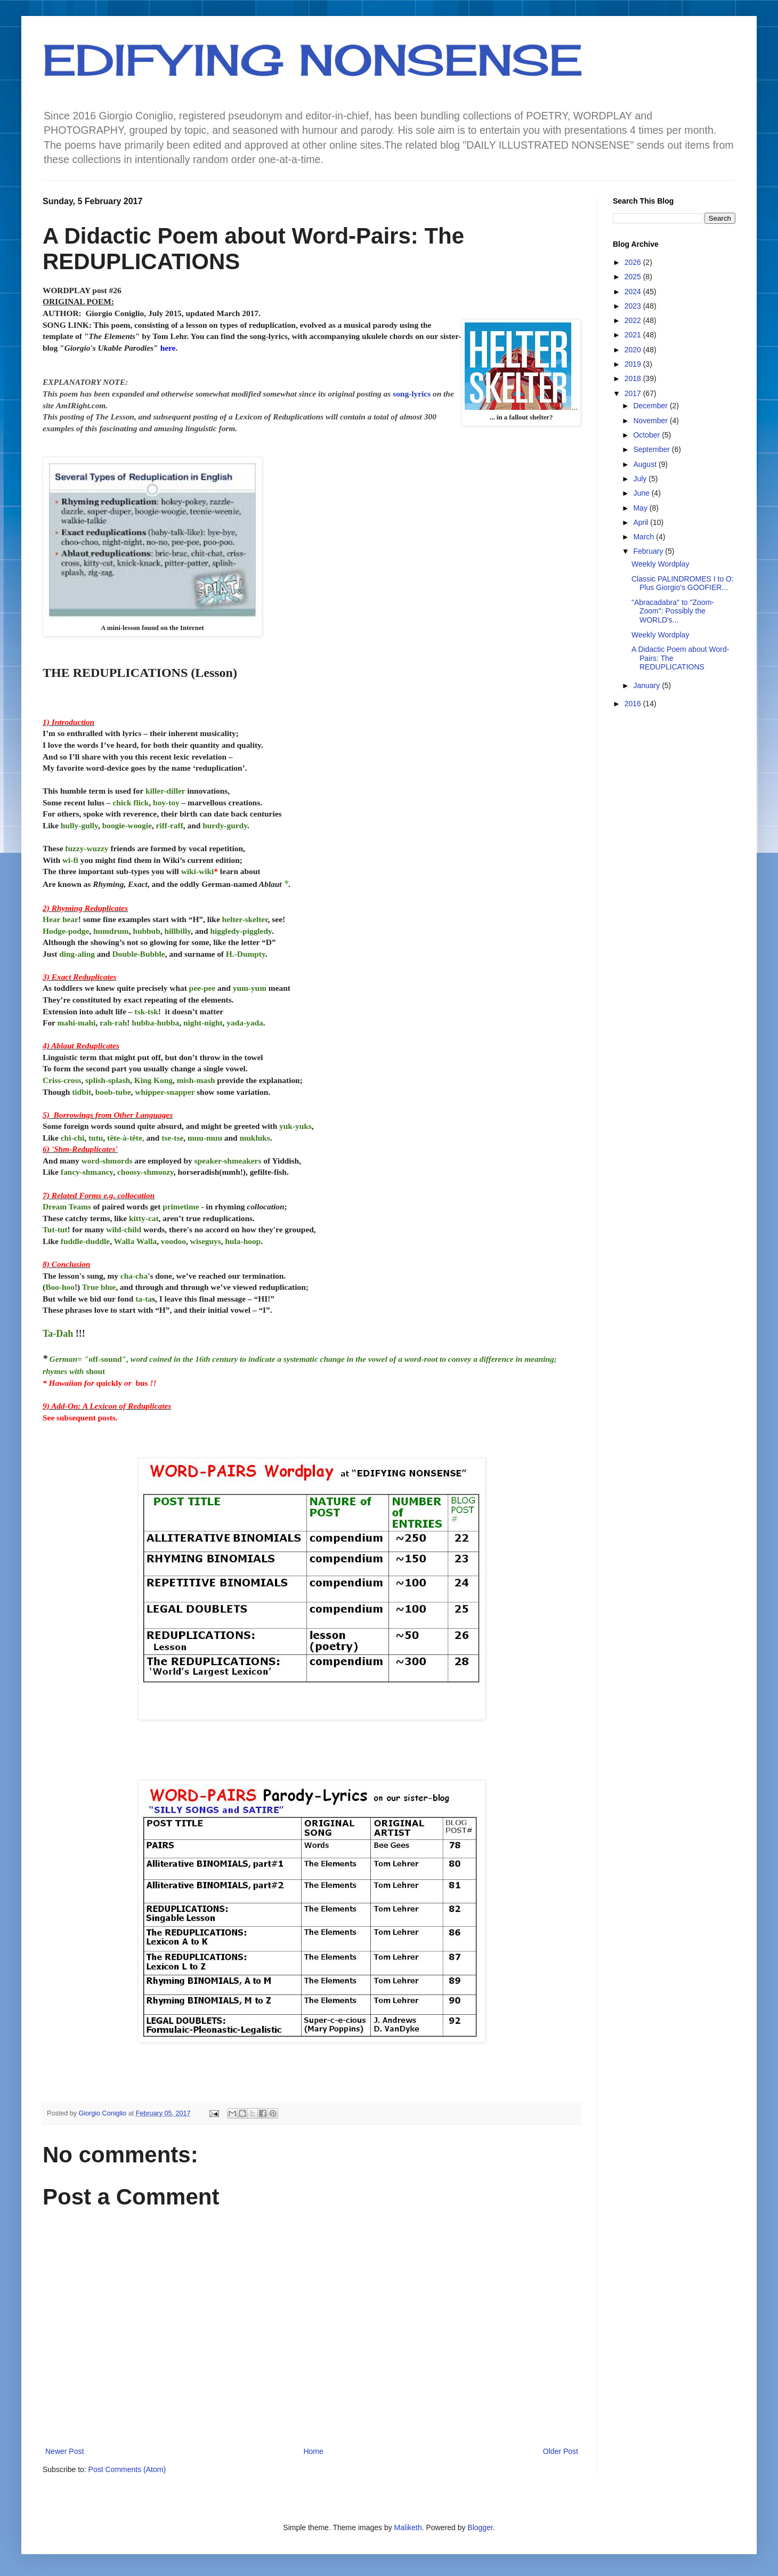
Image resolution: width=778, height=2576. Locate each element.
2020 (634, 349)
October (647, 435)
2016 (634, 703)
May (641, 508)
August (645, 464)
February (649, 551)
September (652, 449)
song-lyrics (412, 393)
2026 (634, 262)
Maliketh (408, 2527)
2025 (634, 276)
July (641, 478)
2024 (634, 291)
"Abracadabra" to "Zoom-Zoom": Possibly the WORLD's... (672, 611)
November (651, 420)
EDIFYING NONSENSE (312, 60)
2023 (634, 306)
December (651, 405)
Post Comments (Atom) (127, 2469)
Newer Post (64, 2451)
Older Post (560, 2451)
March (644, 536)
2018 (634, 378)
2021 (634, 334)
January (647, 685)
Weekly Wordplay (660, 564)
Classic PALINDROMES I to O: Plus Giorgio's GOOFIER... (682, 583)
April (641, 522)
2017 (634, 393)
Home (313, 2451)
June (642, 493)
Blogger (479, 2527)
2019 (634, 364)
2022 (634, 320)
